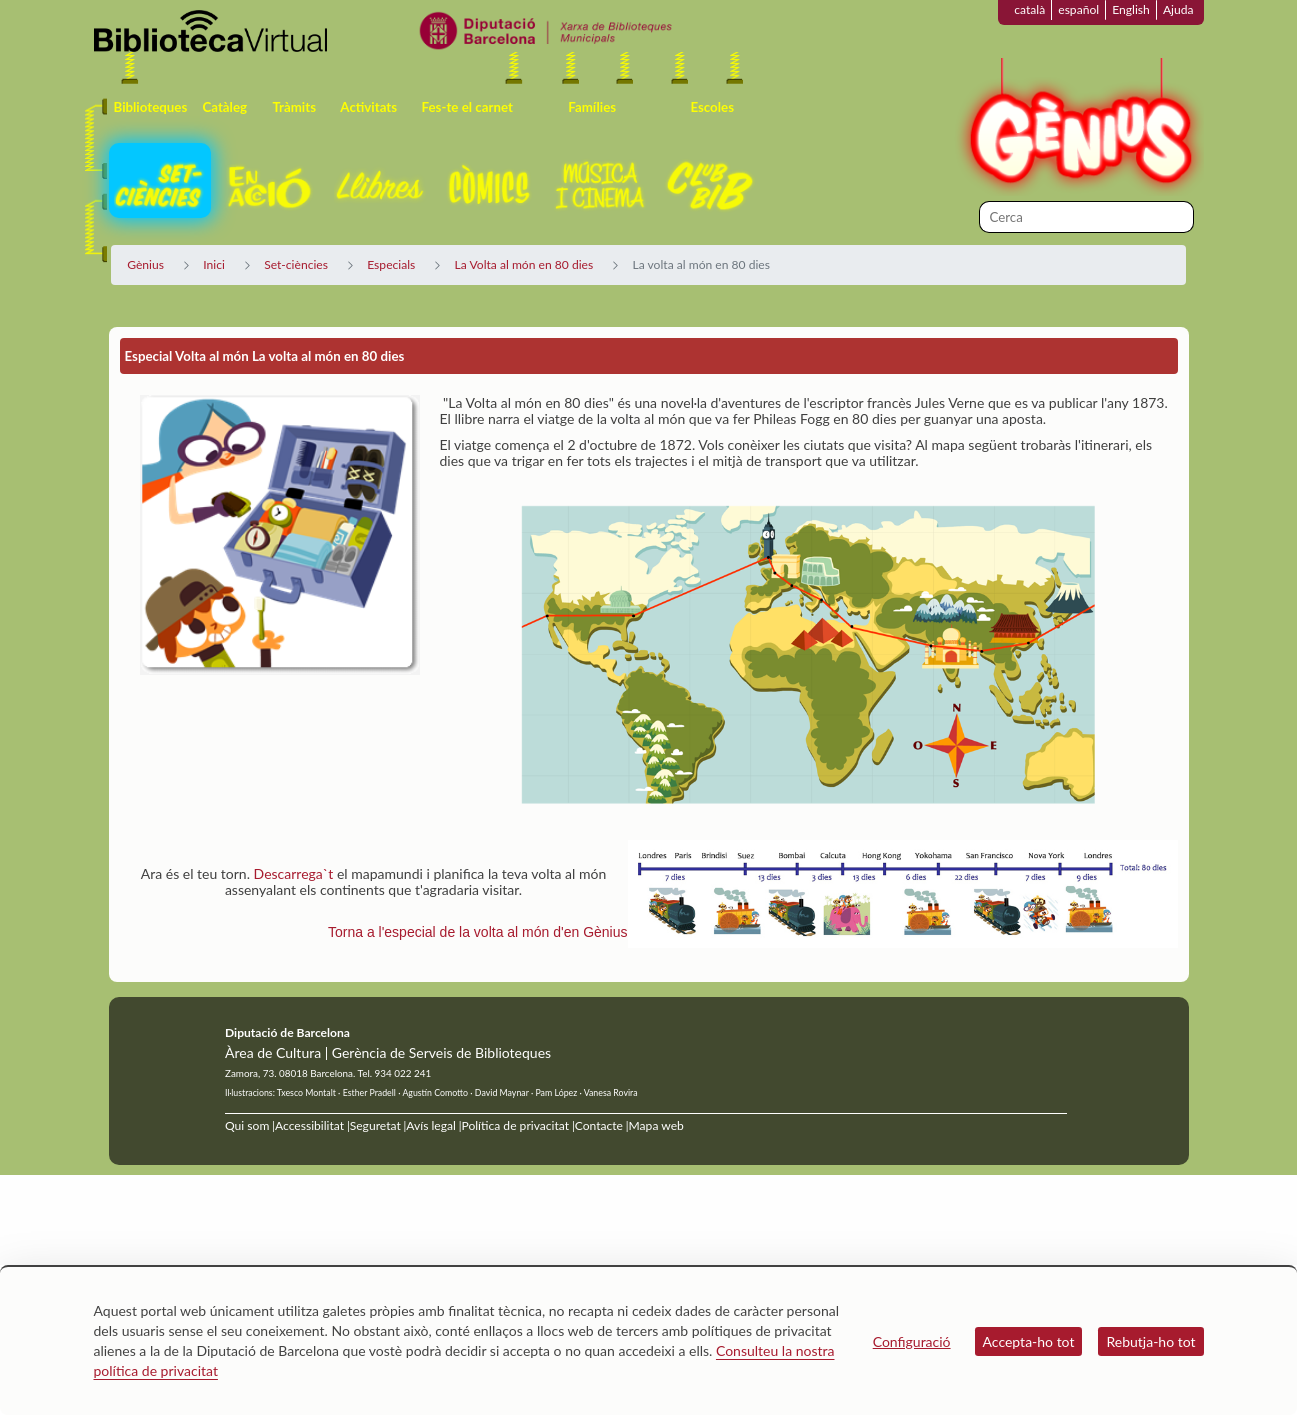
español (1078, 9)
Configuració (912, 1341)
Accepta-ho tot (1029, 1341)
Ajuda (1178, 9)
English (1131, 9)
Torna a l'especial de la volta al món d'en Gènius (478, 932)
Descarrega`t (294, 873)
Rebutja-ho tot (1150, 1341)
